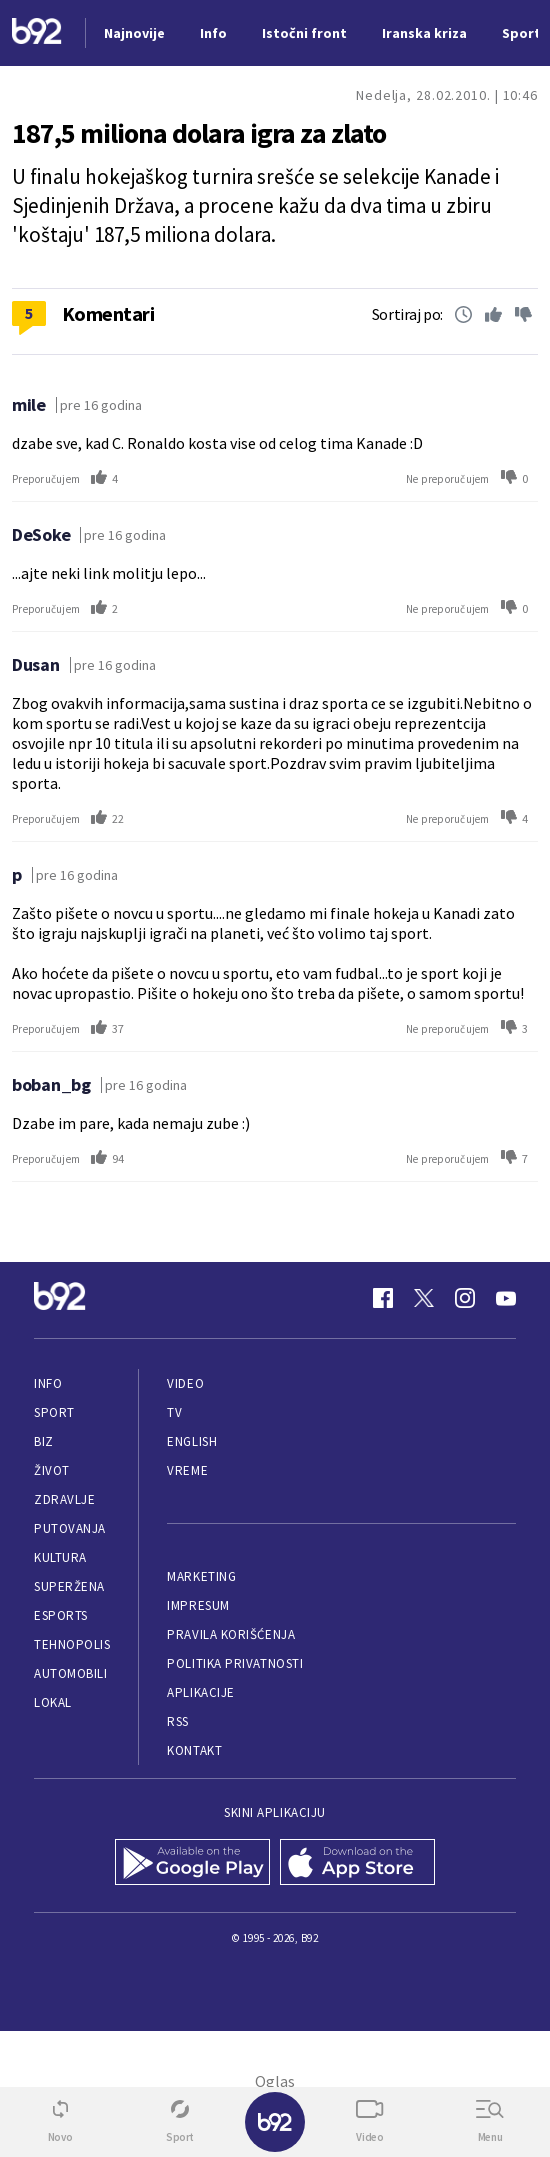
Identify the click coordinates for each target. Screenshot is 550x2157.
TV (174, 1412)
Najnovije (134, 33)
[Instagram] (465, 1298)
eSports (61, 1615)
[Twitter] (424, 1298)
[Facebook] (383, 1298)
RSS (178, 1721)
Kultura (60, 1557)
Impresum (198, 1605)
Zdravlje (64, 1499)
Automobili (70, 1673)
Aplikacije (200, 1692)
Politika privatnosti (235, 1663)
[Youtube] (506, 1298)
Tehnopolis (72, 1644)
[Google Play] (192, 1864)
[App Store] (357, 1864)
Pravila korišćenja (231, 1634)
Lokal (53, 1702)
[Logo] (37, 33)
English (192, 1441)
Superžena (69, 1586)
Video (185, 1383)
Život (52, 1470)
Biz (44, 1441)
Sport (54, 1412)
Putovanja (70, 1528)
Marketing (201, 1576)
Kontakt (194, 1750)
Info (48, 1383)
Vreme (187, 1470)
